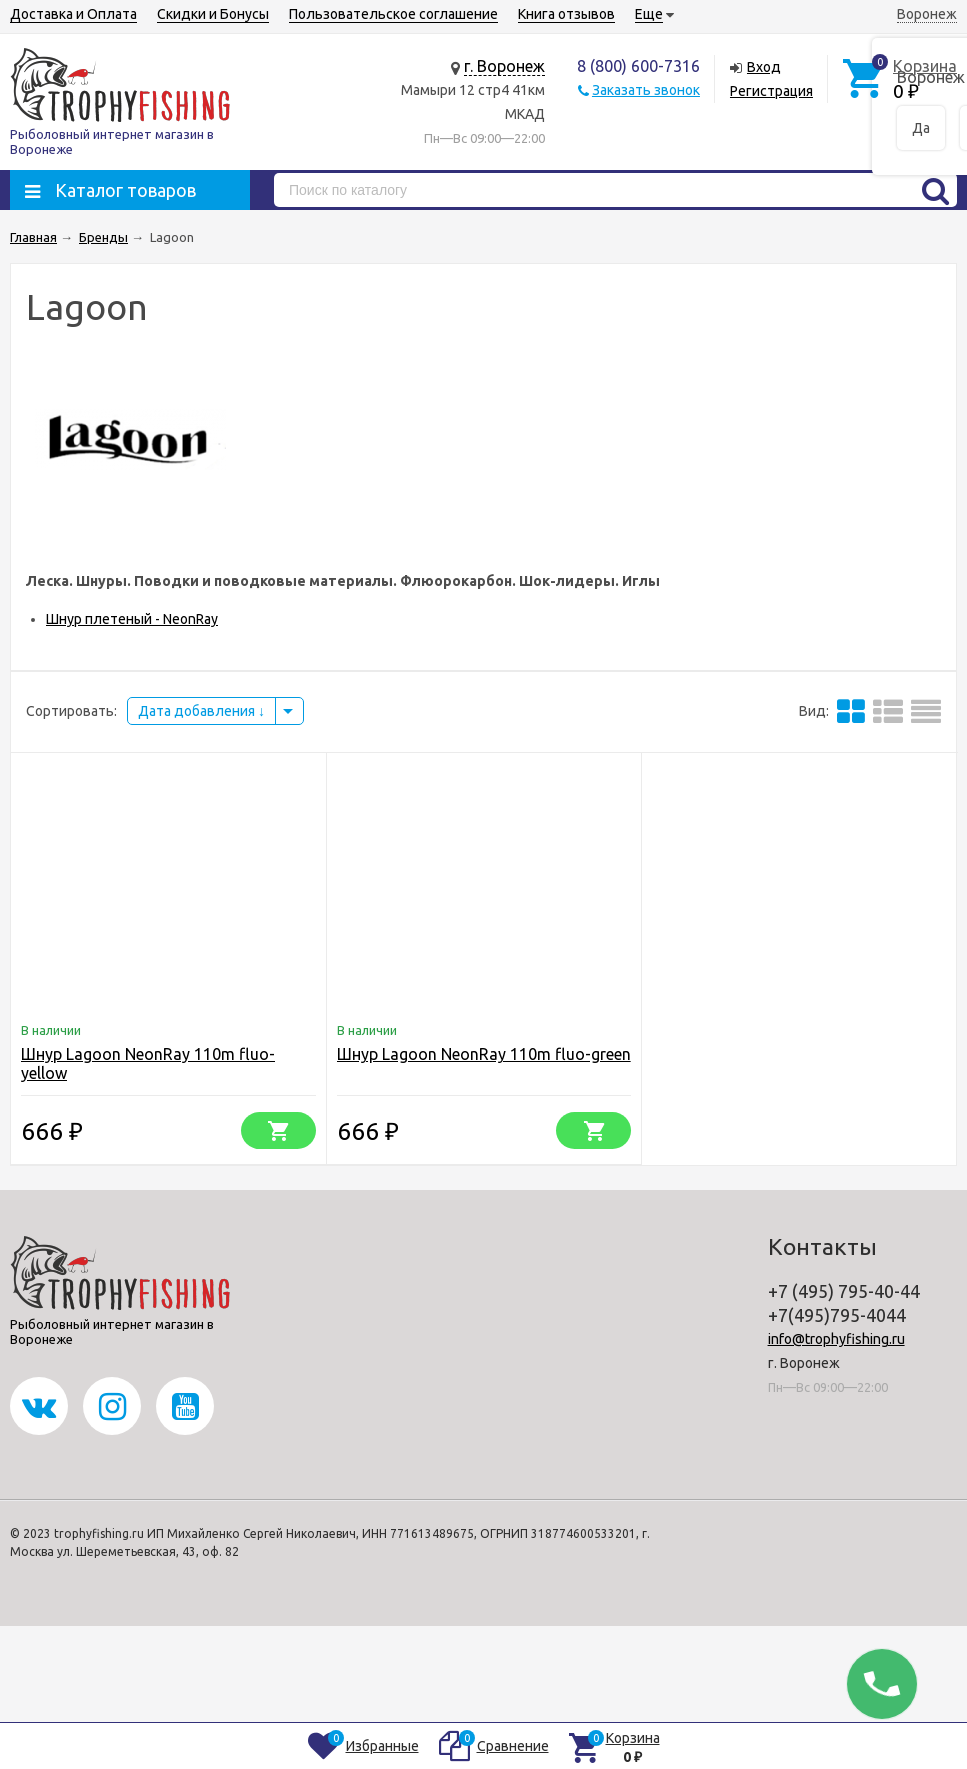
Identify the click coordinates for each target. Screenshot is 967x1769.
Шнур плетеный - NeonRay (132, 619)
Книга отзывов (566, 14)
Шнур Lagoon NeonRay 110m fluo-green (484, 1054)
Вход (764, 67)
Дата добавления (201, 711)
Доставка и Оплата (73, 14)
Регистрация (771, 91)
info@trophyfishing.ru (836, 1339)
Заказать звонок (646, 90)
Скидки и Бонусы (213, 14)
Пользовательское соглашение (393, 14)
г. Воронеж (504, 66)
